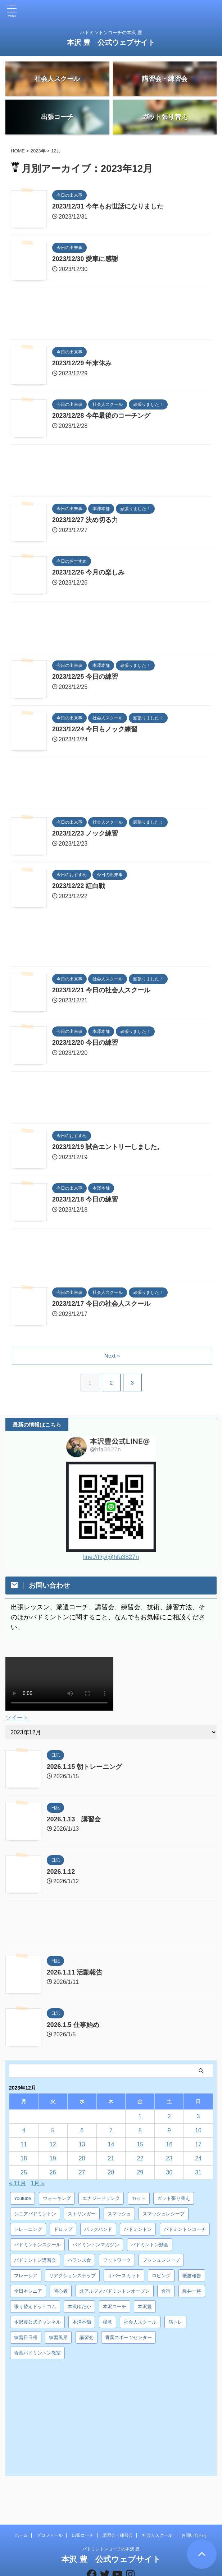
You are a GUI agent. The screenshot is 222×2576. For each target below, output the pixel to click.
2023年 (38, 153)
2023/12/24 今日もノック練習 (95, 732)
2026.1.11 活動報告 (75, 1974)
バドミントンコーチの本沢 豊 (111, 2524)
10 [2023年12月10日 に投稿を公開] (198, 2132)
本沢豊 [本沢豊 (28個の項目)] (145, 2308)
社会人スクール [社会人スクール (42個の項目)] (140, 2324)
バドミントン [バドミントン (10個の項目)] (138, 2231)
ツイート (16, 1720)
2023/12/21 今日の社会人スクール (101, 993)
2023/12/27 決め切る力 (85, 522)
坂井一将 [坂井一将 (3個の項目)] (191, 2293)
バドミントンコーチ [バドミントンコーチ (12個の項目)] (185, 2231)
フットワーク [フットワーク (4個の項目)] (117, 2262)
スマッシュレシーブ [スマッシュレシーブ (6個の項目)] (163, 2216)
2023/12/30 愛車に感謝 (85, 261)
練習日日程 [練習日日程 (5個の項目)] (25, 2339)
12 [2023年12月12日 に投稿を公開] (53, 2146)
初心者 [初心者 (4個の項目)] (61, 2293)
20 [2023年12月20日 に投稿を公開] (82, 2161)
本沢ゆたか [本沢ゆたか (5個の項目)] (79, 2308)
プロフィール (50, 2510)
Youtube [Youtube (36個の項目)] (22, 2200)
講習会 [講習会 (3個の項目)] (87, 2339)
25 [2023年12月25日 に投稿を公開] (24, 2175)
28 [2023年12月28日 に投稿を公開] (111, 2175)
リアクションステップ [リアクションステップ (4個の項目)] (72, 2277)
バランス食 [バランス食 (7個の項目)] (79, 2262)
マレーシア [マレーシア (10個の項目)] (25, 2277)
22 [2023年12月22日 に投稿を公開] (140, 2161)
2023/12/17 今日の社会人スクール (101, 1306)
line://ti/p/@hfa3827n (111, 1559)
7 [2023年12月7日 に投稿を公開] (111, 2132)
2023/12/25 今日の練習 (85, 679)
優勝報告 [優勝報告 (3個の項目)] (191, 2277)
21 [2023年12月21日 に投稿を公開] (111, 2161)
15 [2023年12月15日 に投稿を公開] (140, 2146)
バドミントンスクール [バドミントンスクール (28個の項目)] (37, 2247)
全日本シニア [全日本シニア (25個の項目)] (28, 2293)
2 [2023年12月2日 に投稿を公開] (169, 2118)
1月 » (38, 2185)
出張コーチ (83, 2510)
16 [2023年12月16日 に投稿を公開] (169, 2146)
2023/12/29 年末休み (82, 366)
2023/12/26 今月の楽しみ (88, 575)
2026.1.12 (61, 1873)
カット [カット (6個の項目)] (139, 2200)
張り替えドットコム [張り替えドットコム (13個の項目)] (35, 2308)
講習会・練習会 (118, 2510)
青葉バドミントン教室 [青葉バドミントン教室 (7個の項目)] (37, 2355)
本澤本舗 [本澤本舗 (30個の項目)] (81, 2324)
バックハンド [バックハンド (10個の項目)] (98, 2231)
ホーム (21, 2510)
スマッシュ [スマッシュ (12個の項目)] (119, 2216)
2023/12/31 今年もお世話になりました (108, 209)
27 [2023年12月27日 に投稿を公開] (82, 2175)
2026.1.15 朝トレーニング (85, 1768)
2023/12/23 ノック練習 (85, 836)
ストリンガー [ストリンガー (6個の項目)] (82, 2216)
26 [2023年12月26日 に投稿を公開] (53, 2175)
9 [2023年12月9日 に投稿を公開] (169, 2132)
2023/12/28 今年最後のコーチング (101, 418)
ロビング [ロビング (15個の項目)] (161, 2277)
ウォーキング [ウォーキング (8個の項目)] (57, 2200)
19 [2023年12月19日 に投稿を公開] (53, 2161)
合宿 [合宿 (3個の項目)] (166, 2293)
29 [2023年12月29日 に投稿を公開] (140, 2175)
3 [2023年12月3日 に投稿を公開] (198, 2118)
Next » (112, 1358)
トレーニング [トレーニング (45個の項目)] (28, 2231)
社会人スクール (157, 2510)
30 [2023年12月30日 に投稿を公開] (169, 2175)
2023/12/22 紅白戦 (79, 888)
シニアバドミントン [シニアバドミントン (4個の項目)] (35, 2216)
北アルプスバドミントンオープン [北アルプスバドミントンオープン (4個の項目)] (115, 2293)
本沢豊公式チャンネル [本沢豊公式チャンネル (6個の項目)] (37, 2324)
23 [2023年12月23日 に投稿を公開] (169, 2161)
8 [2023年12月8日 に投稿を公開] (140, 2132)
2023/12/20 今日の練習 (85, 1045)
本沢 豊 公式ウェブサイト (111, 42)
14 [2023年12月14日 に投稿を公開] (111, 2146)
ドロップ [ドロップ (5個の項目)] (63, 2231)
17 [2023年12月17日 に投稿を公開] (198, 2146)
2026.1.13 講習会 (74, 1821)
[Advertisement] (111, 318)
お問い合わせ (194, 2510)
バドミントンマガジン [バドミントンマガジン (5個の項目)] (95, 2247)
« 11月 (17, 2185)
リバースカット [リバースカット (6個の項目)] (124, 2277)
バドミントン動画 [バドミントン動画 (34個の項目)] (149, 2247)
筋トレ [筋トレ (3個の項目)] (175, 2324)
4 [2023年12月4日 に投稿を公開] (23, 2132)
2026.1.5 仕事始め (73, 2027)
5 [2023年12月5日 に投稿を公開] (52, 2132)
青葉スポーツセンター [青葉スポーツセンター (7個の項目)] (128, 2339)
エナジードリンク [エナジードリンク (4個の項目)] (101, 2200)
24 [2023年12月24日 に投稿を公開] (198, 2161)
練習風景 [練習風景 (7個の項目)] (58, 2339)
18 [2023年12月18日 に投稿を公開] (24, 2161)
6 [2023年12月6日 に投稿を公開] (81, 2132)
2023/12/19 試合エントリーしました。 (108, 1149)
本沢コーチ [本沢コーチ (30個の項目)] (114, 2308)
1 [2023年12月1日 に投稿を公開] (140, 2118)
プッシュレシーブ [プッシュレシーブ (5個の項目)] (161, 2262)
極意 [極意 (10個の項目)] (107, 2324)
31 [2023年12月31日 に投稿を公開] (198, 2175)
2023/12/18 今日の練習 (85, 1202)
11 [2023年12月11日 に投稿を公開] (24, 2146)
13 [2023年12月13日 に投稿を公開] (82, 2146)
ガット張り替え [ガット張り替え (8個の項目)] (173, 2200)
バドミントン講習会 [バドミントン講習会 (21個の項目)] (35, 2262)
